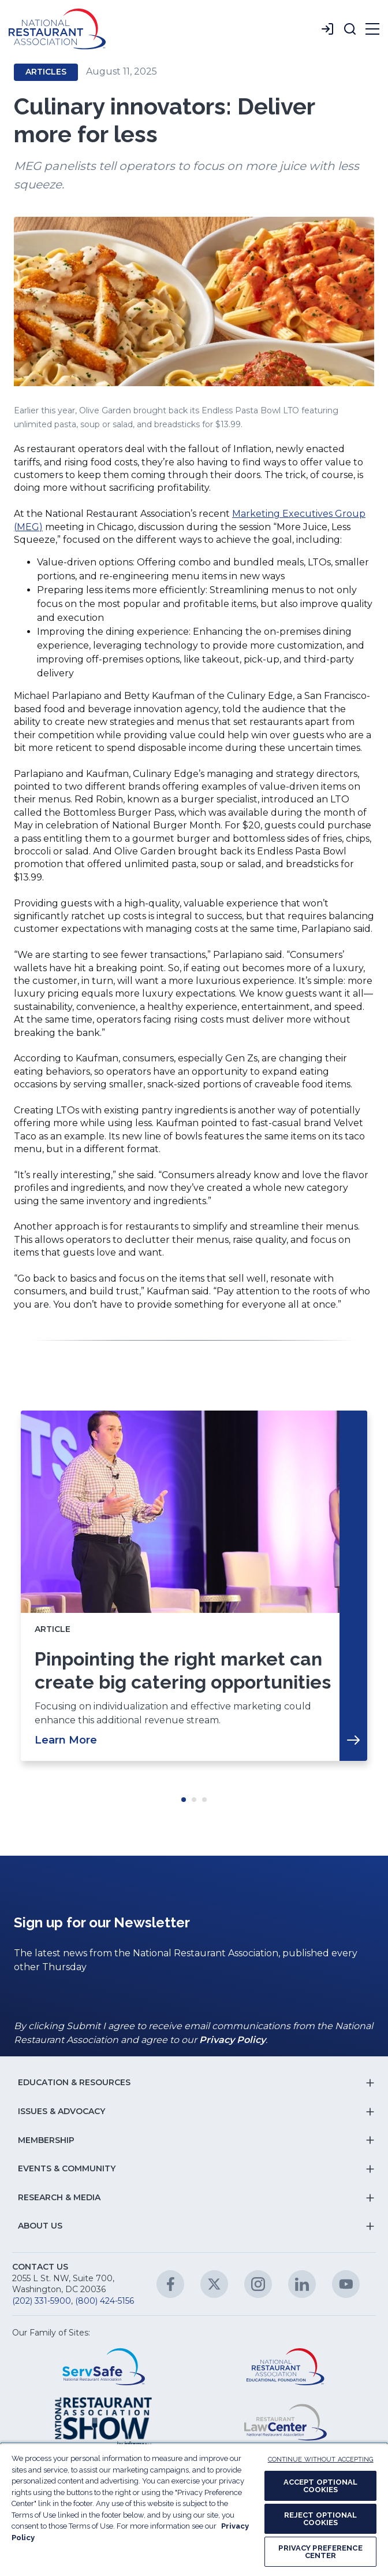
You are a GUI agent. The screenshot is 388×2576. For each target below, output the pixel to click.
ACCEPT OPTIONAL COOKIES (320, 2486)
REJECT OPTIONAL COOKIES (320, 2519)
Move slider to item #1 (183, 1799)
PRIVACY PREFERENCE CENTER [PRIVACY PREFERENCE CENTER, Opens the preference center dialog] (320, 2552)
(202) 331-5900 (41, 2301)
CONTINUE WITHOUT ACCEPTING (321, 2459)
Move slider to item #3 (204, 1799)
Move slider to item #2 (194, 1799)
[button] (350, 29)
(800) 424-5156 (104, 2301)
